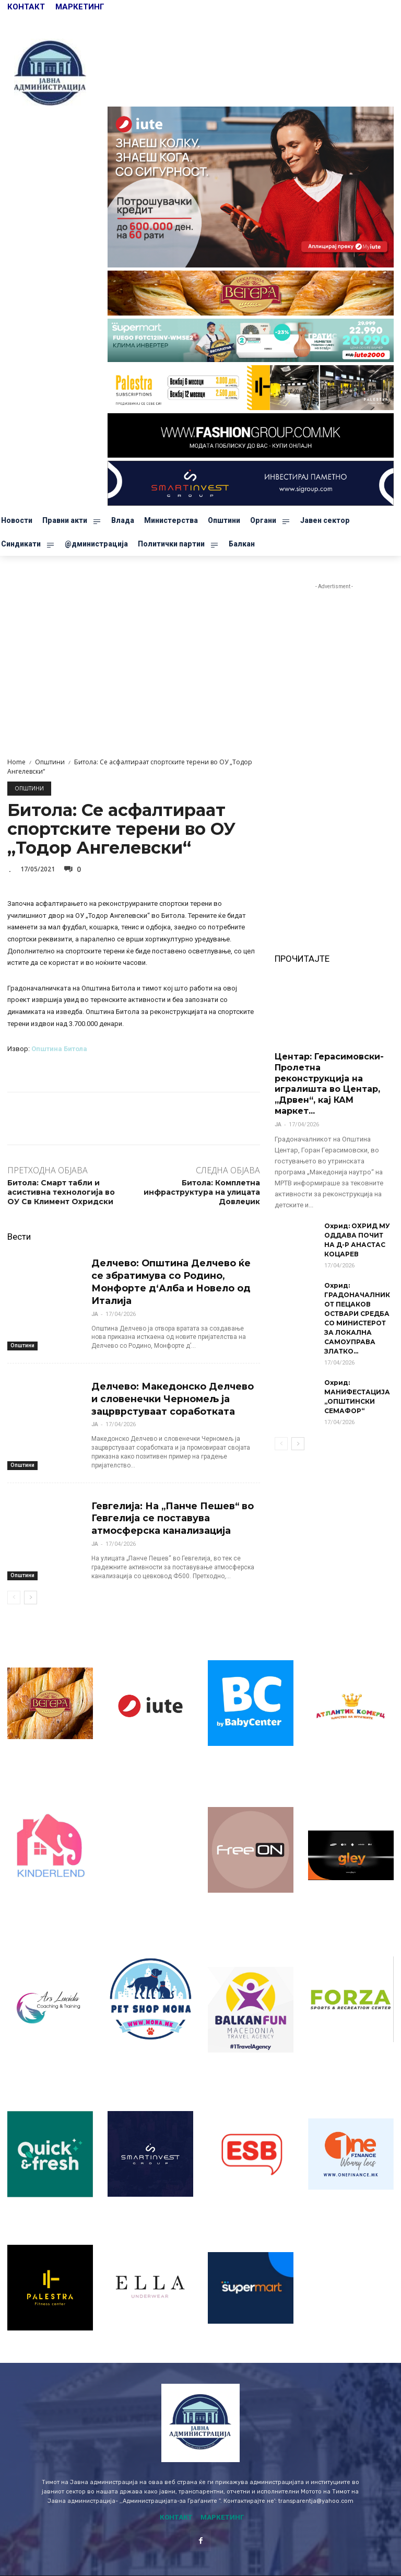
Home (16, 761)
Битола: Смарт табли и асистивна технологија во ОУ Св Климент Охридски (61, 1192)
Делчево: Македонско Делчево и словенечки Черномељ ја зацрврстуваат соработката (170, 1379)
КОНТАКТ (27, 6)
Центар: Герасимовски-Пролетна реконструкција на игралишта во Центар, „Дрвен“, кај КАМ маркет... (329, 1084)
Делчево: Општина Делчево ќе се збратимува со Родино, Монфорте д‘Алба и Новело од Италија (172, 1273)
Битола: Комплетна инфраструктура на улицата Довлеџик (202, 1192)
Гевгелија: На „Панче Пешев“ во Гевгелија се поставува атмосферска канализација (165, 1494)
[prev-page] (13, 1571)
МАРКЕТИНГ (79, 6)
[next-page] (30, 1571)
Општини (50, 761)
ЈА (94, 1296)
